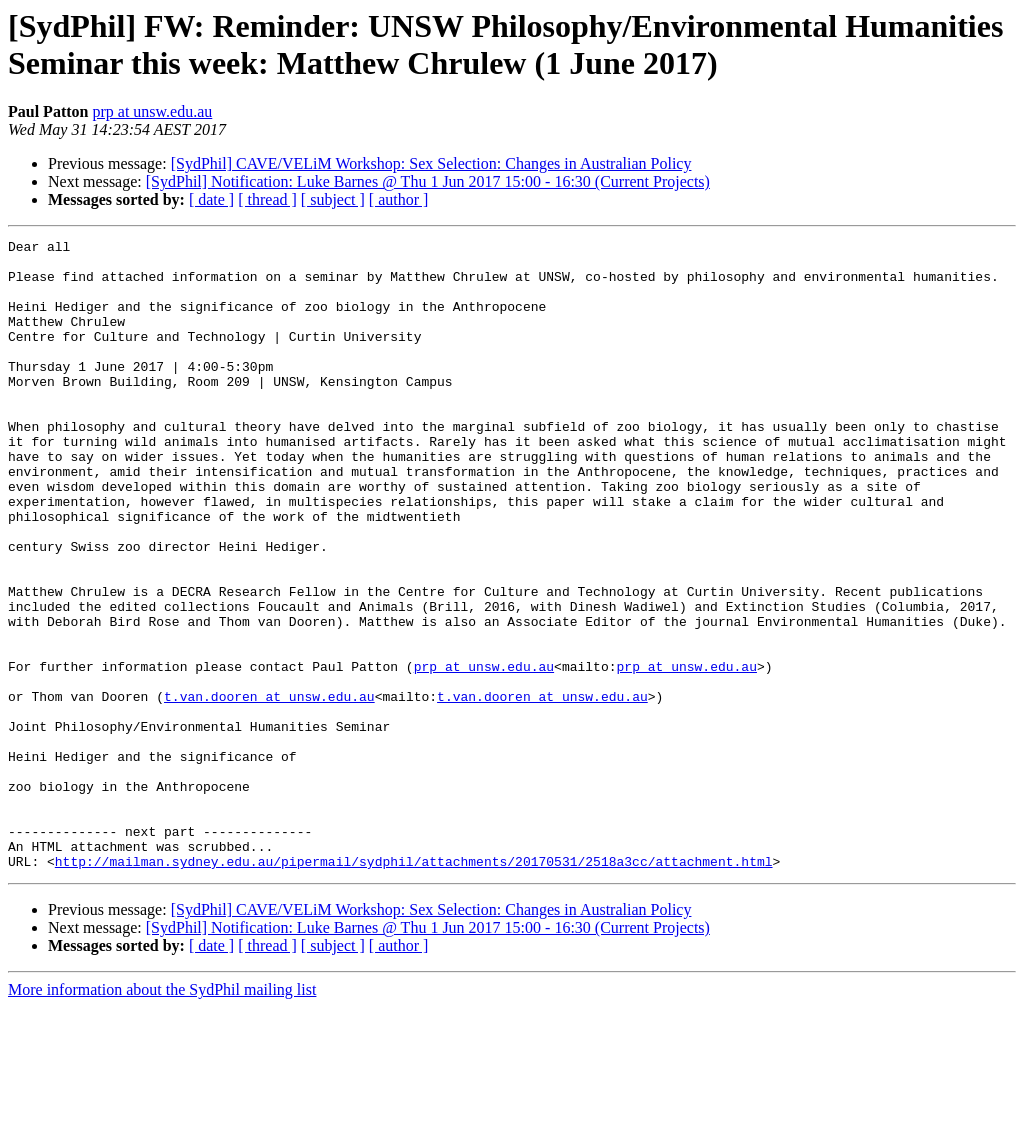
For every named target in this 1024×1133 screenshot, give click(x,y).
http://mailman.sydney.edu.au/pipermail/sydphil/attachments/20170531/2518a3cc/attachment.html (414, 987)
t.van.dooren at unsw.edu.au (269, 789)
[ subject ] (333, 199)
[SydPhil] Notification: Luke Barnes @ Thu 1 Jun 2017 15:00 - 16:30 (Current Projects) (428, 181)
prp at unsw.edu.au (152, 111)
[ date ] (211, 199)
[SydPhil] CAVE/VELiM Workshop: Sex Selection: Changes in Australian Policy (431, 163)
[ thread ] (267, 199)
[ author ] (399, 199)
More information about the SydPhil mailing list (162, 1115)
